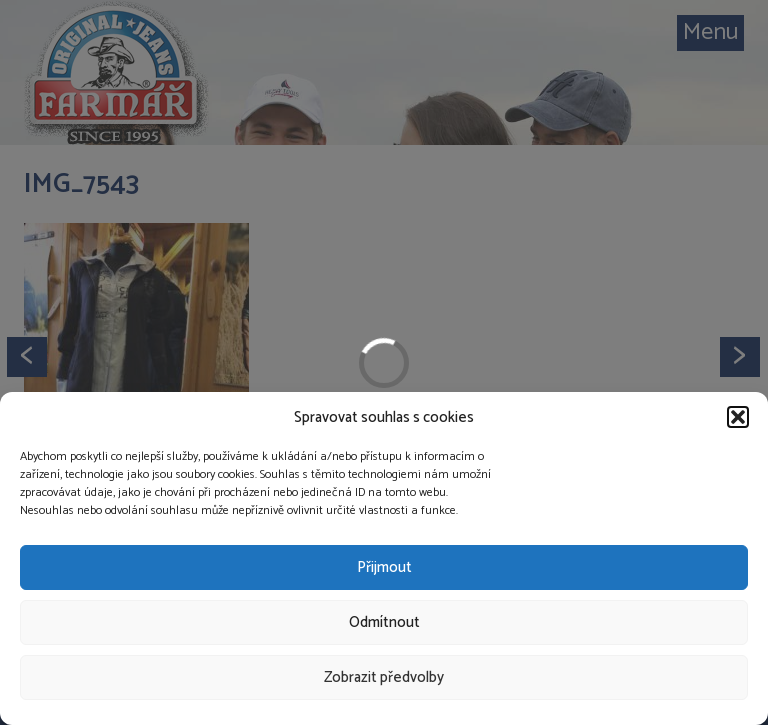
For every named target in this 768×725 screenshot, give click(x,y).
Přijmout (384, 567)
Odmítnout (384, 622)
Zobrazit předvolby (384, 677)
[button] (738, 417)
